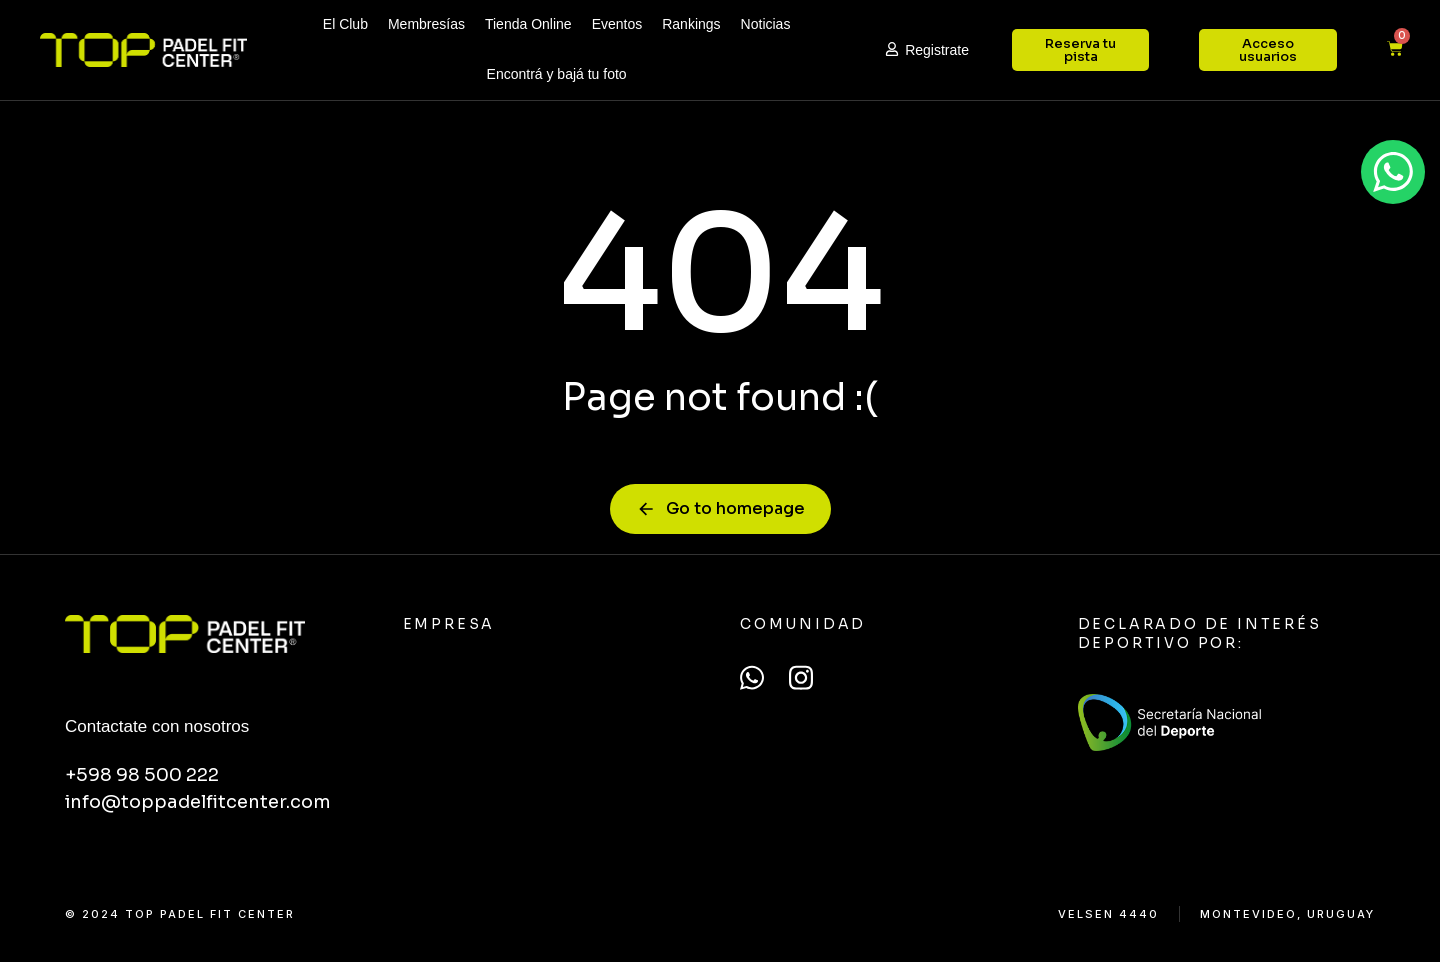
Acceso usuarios (1268, 50)
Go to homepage (720, 508)
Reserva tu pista (1080, 50)
